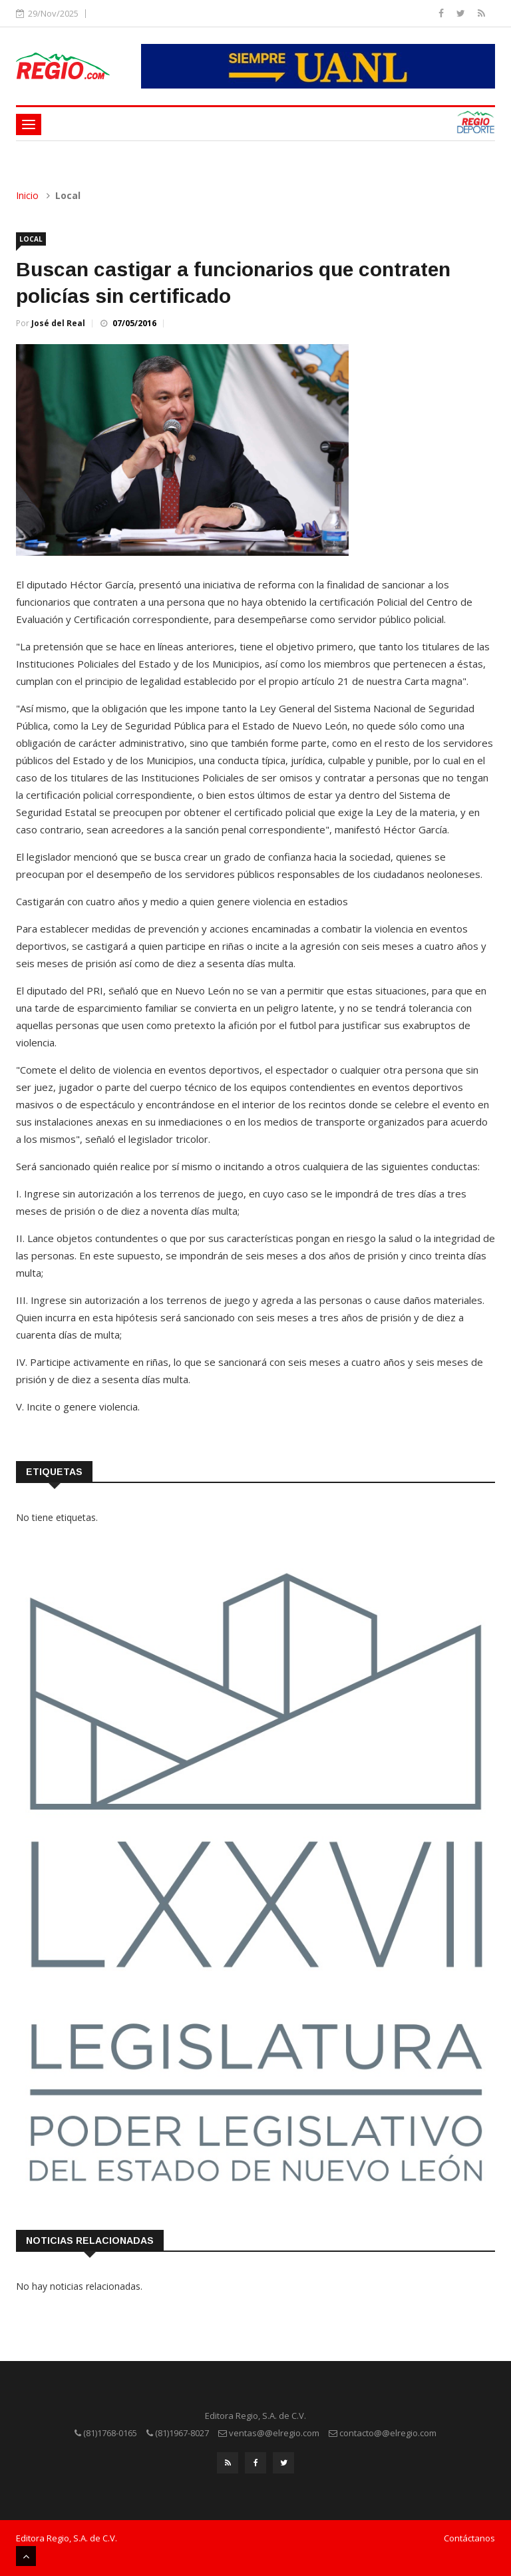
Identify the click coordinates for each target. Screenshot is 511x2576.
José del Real (58, 323)
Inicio (27, 195)
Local (31, 239)
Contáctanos (469, 2538)
